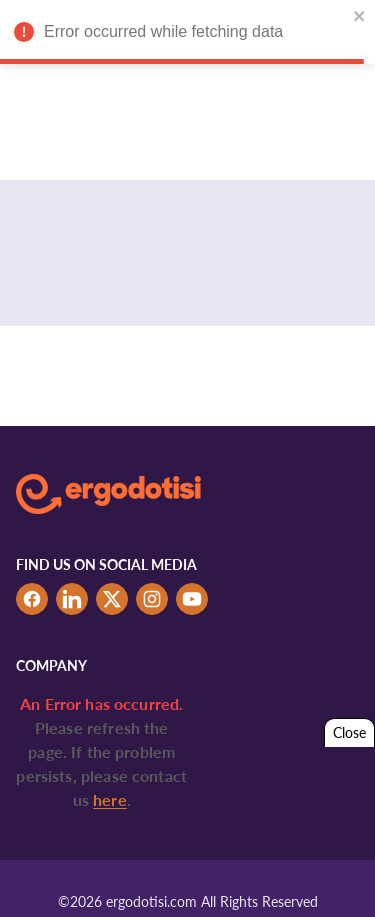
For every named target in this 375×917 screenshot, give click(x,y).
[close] (357, 16)
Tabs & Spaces (294, 874)
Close (349, 732)
